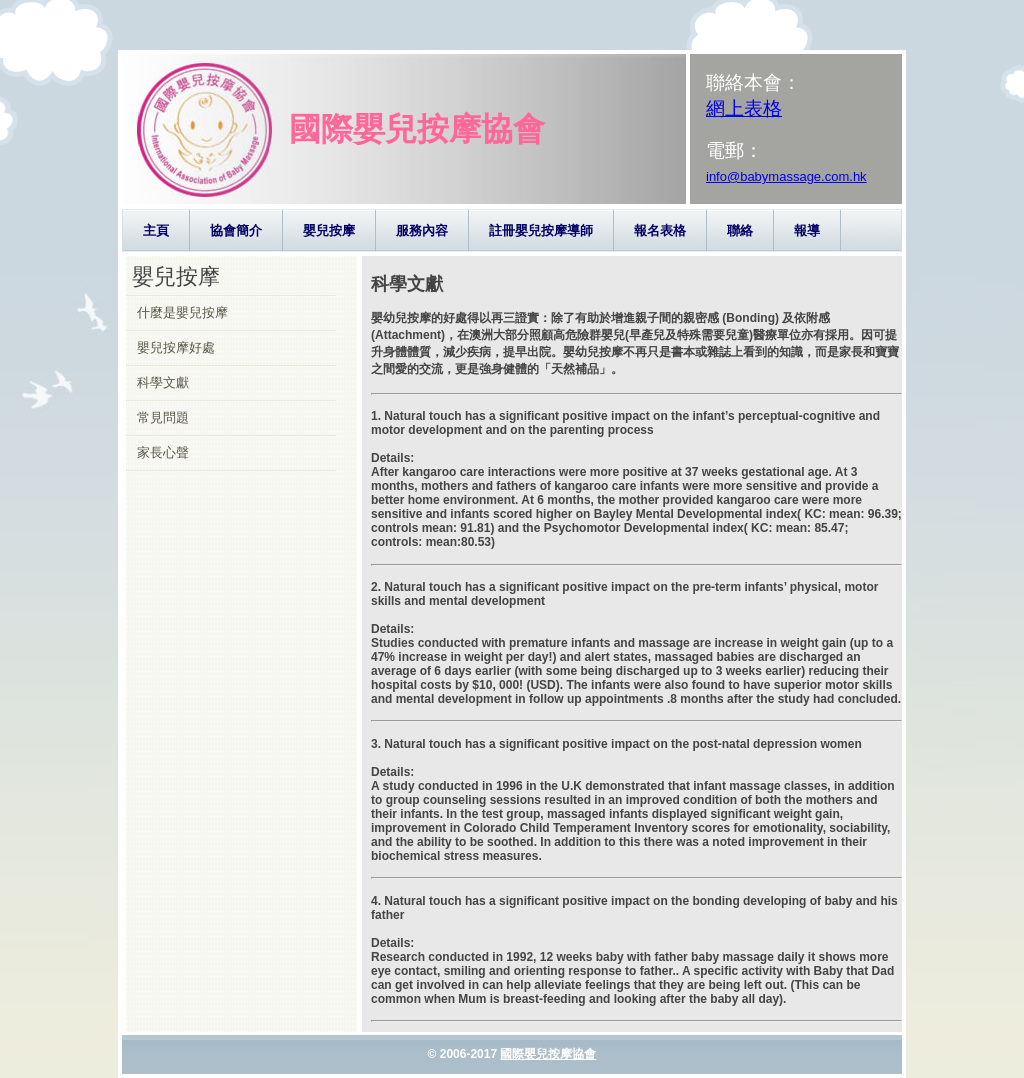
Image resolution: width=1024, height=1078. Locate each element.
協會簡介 (236, 230)
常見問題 (163, 417)
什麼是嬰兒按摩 (182, 312)
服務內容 (422, 230)
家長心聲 (163, 452)
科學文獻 (163, 382)
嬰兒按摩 (329, 230)
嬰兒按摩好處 (176, 347)
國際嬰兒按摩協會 (548, 1054)
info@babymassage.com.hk (786, 176)
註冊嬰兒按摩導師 (541, 230)
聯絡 (740, 230)
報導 (807, 230)
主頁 (156, 230)
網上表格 (744, 108)
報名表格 (660, 230)
